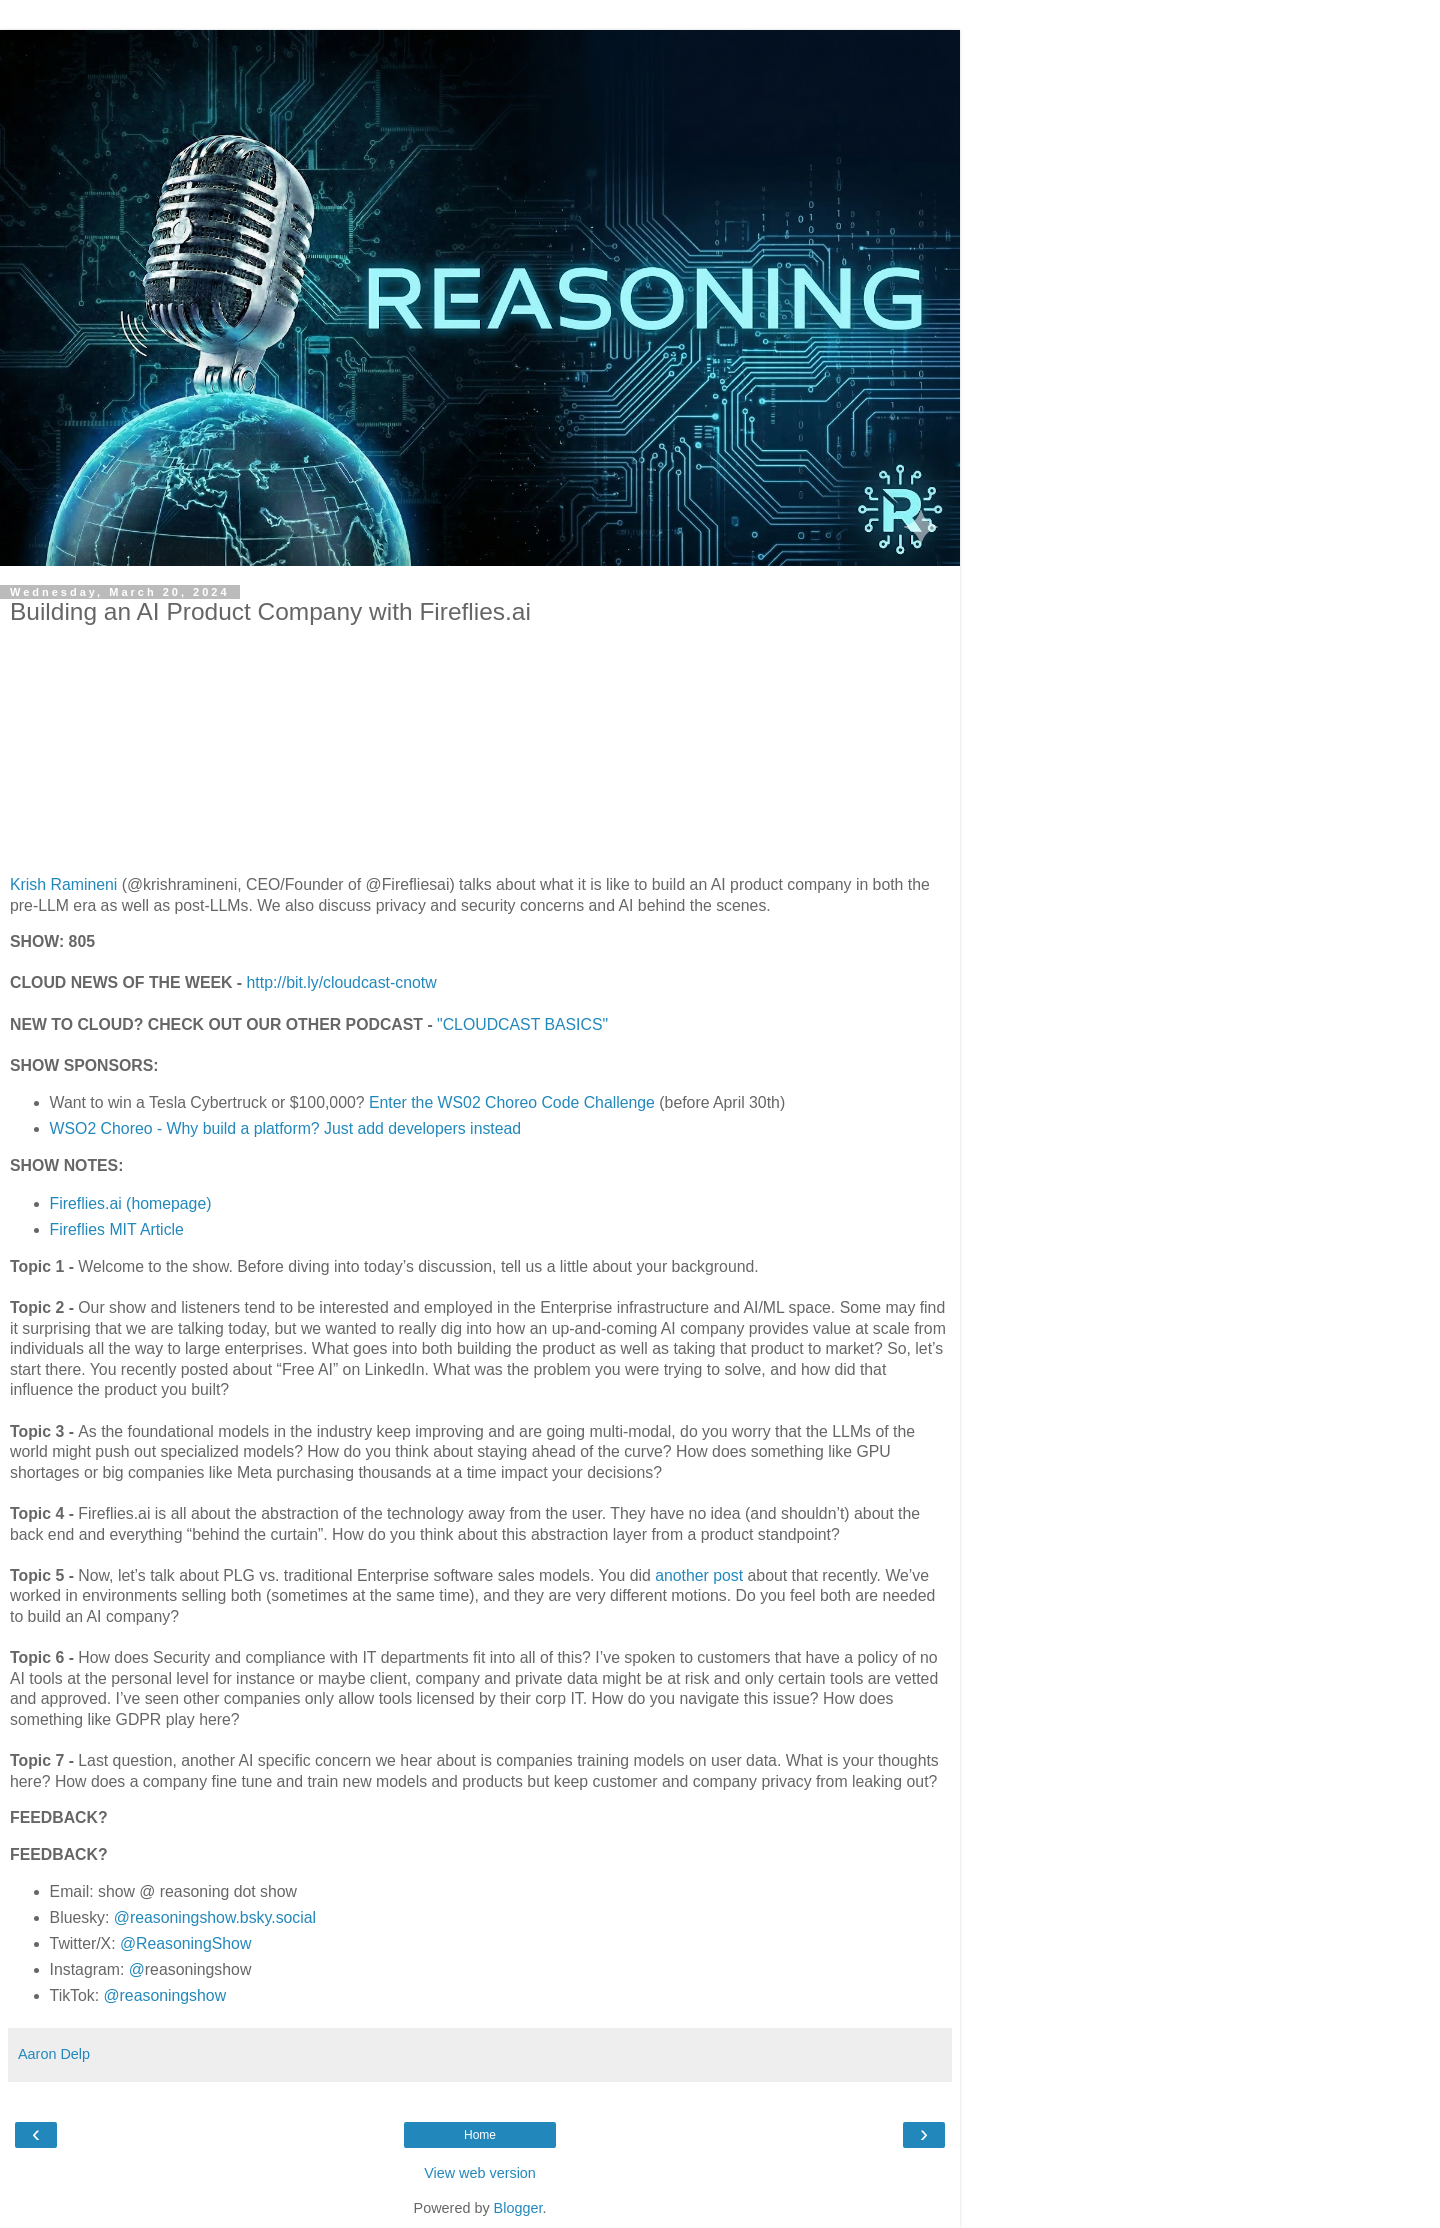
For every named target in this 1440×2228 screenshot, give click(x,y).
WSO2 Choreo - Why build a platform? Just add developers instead (286, 1128)
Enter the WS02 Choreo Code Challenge (512, 1102)
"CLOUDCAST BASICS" (522, 1024)
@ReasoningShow (185, 1943)
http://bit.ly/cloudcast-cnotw (342, 982)
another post (699, 1575)
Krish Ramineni (63, 884)
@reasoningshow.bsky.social (215, 1917)
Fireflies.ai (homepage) (131, 1203)
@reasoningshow (165, 1995)
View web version (480, 2173)
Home (480, 2135)
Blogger (518, 2208)
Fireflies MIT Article (117, 1229)
